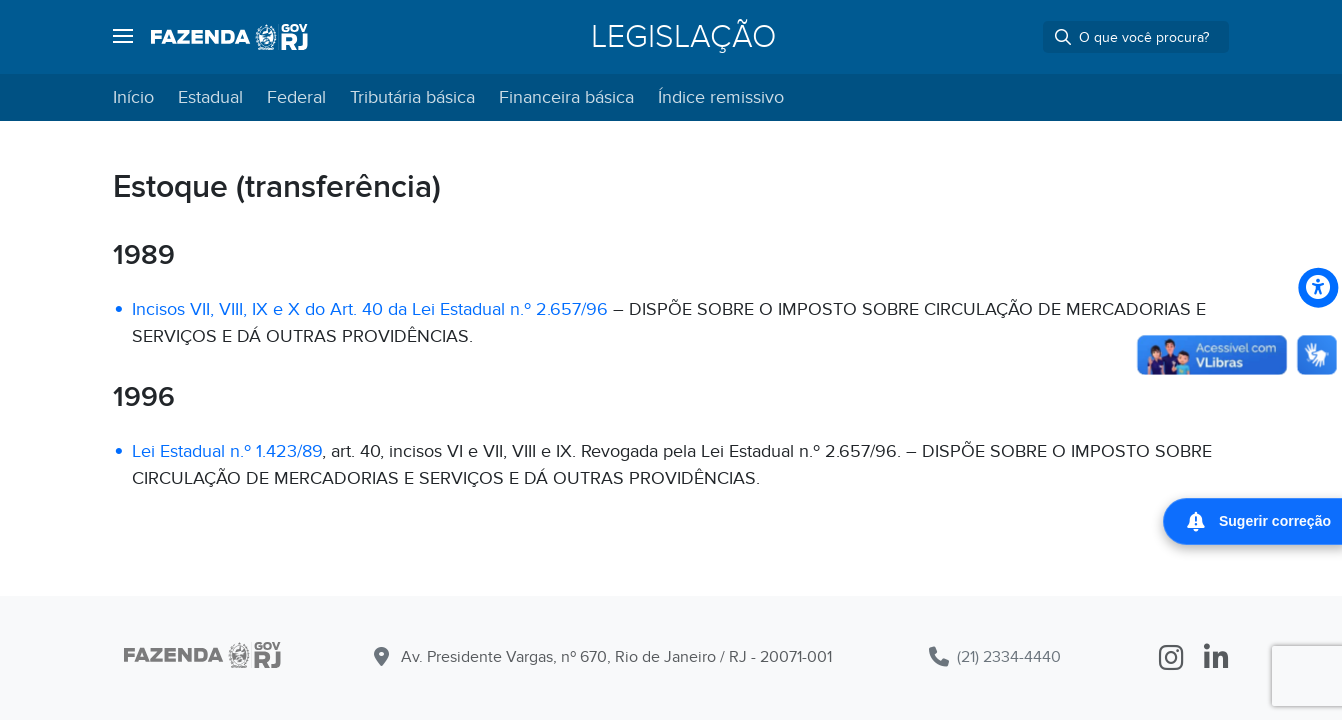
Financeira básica (566, 97)
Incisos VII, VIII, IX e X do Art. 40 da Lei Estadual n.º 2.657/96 (370, 309)
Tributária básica (412, 97)
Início (133, 97)
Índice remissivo (721, 97)
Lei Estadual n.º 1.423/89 (227, 451)
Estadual (210, 97)
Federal (296, 97)
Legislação (683, 37)
